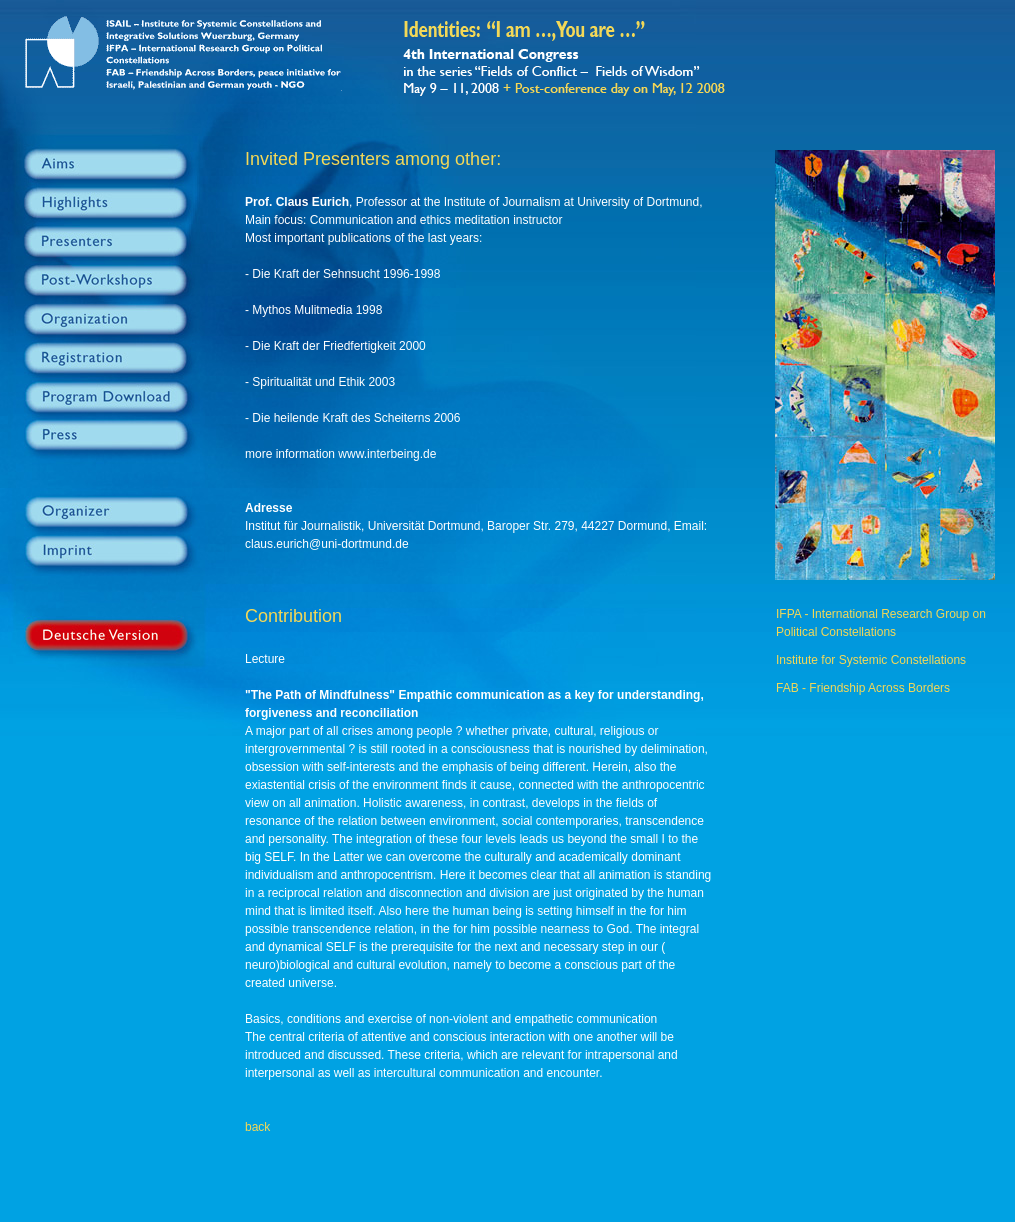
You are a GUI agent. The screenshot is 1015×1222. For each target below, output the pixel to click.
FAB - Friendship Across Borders (863, 688)
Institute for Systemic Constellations (871, 660)
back (257, 1127)
